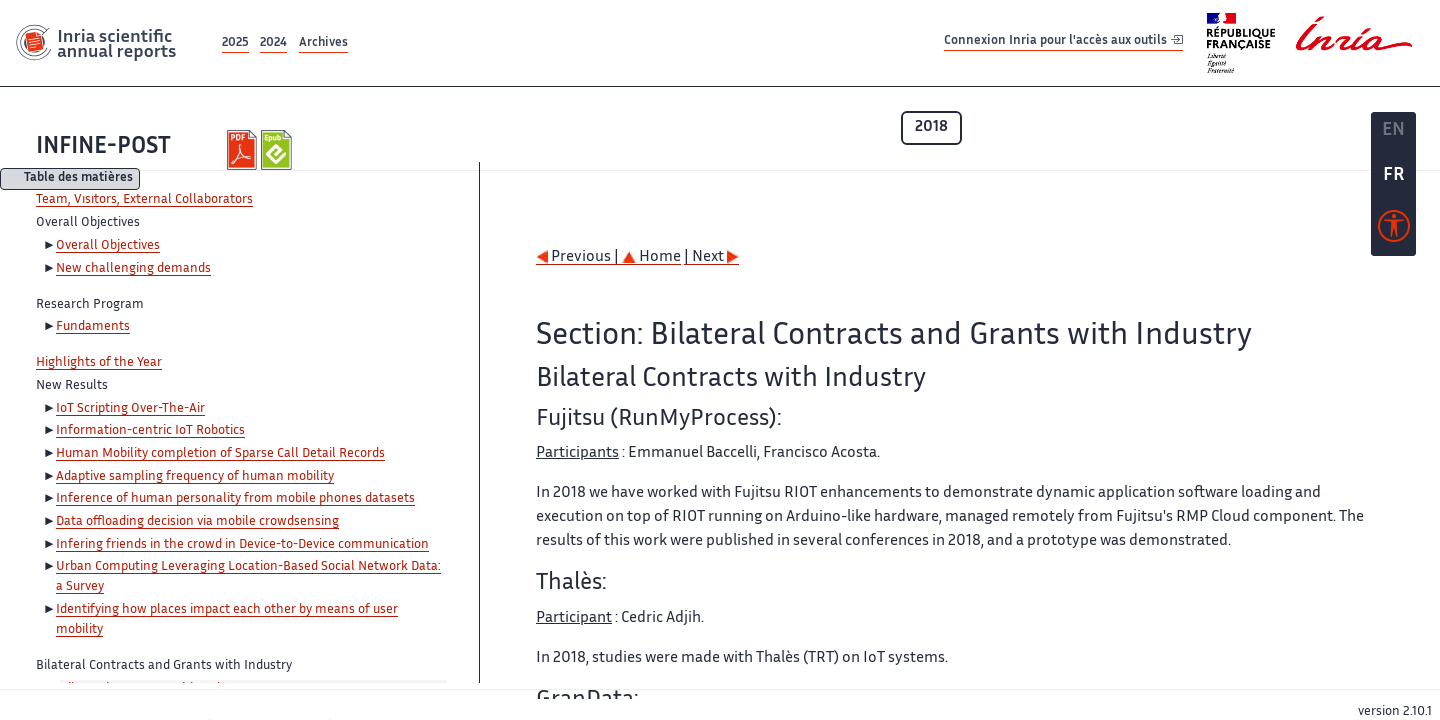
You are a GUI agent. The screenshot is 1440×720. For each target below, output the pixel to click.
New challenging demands (133, 269)
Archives (323, 43)
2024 (273, 43)
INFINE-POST (103, 147)
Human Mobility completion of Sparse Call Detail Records (220, 454)
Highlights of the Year (99, 363)
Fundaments (93, 327)
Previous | (579, 257)
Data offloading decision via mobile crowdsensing (197, 522)
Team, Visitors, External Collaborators (144, 200)
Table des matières (78, 179)
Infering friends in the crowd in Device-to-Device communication (242, 545)
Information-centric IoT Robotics (150, 431)
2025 (235, 43)
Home (651, 257)
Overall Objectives (108, 246)
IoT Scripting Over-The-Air (130, 409)
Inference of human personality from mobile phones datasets (235, 499)
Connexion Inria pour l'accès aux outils (1063, 42)
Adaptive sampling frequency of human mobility (195, 477)
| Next (711, 257)
